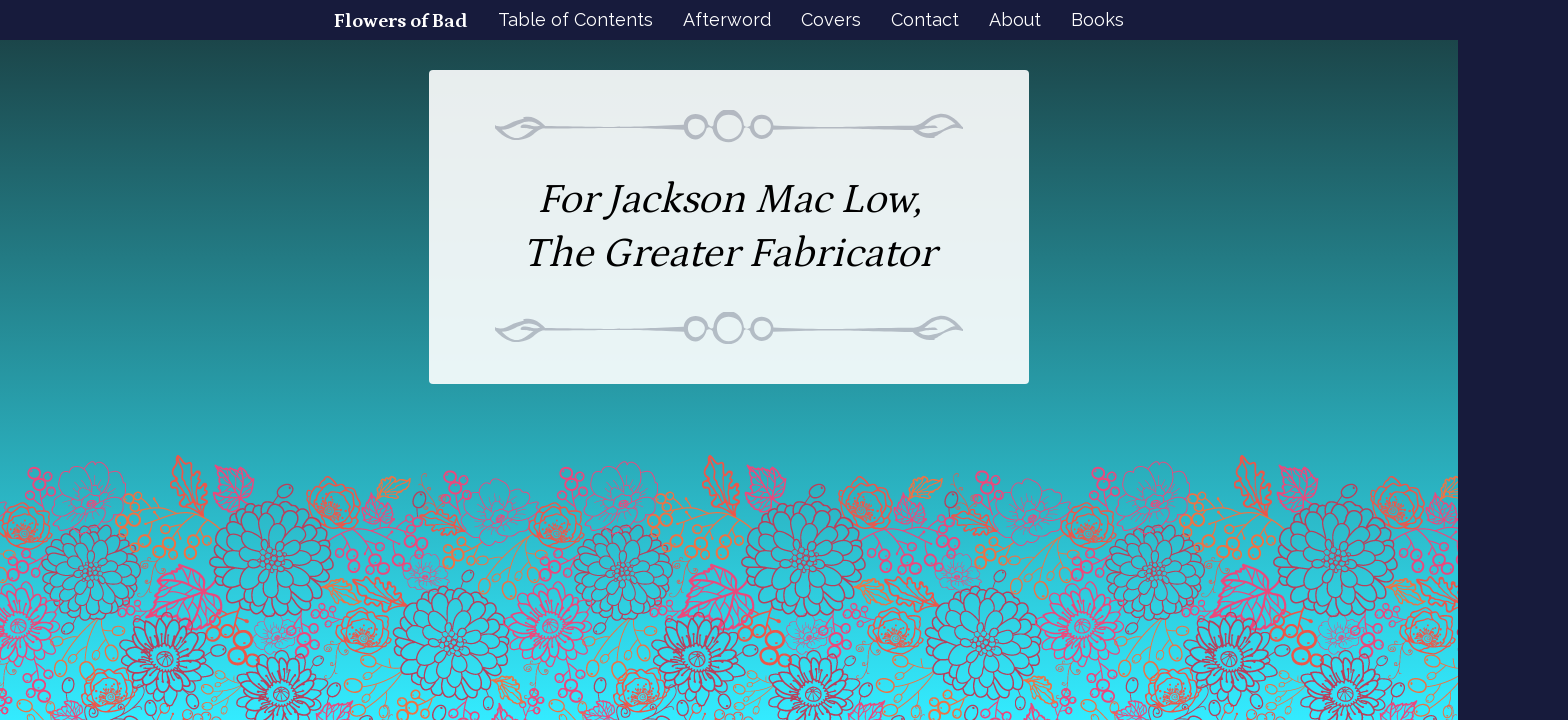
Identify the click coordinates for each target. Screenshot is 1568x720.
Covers (831, 19)
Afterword (727, 19)
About (1015, 19)
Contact (925, 19)
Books (1097, 19)
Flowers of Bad (401, 21)
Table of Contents (575, 19)
